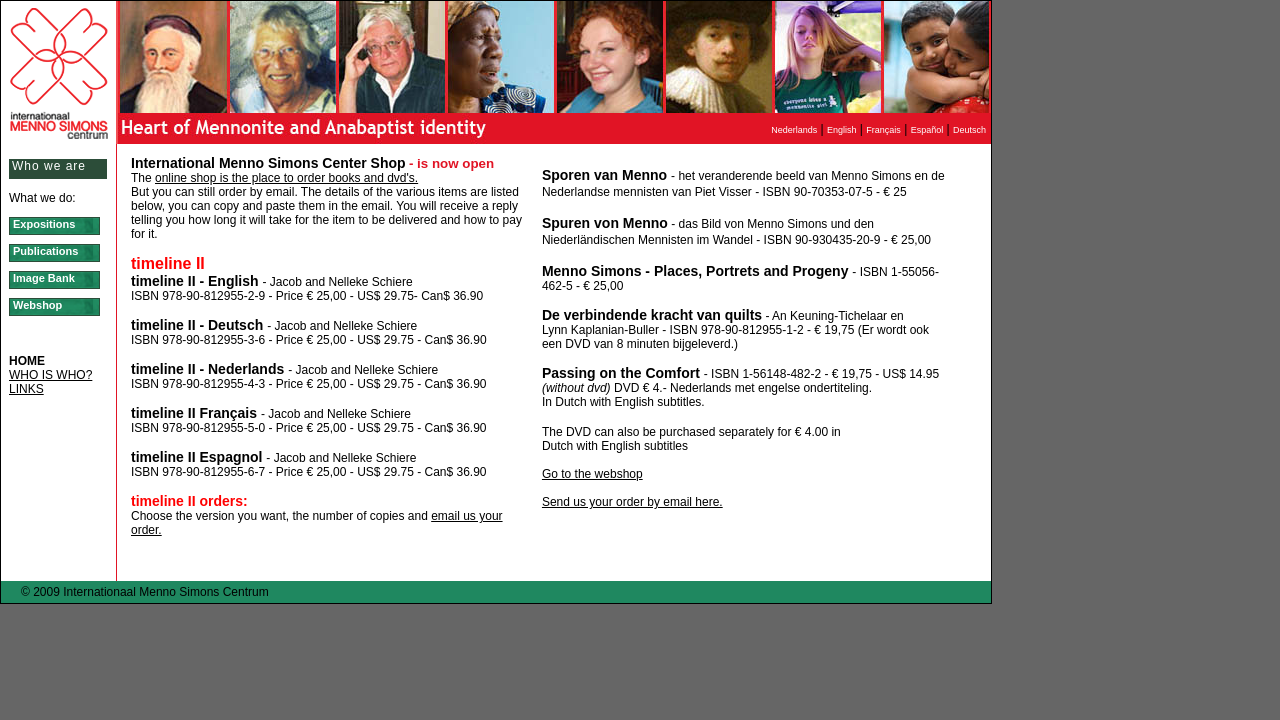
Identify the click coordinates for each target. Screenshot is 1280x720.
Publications (45, 251)
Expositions (44, 224)
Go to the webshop (592, 474)
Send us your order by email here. (632, 502)
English (842, 130)
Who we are (49, 166)
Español (927, 130)
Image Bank (44, 278)
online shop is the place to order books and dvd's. (286, 178)
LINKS (26, 389)
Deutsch (972, 130)
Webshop (37, 305)
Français (883, 130)
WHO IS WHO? (50, 375)
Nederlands (794, 130)
